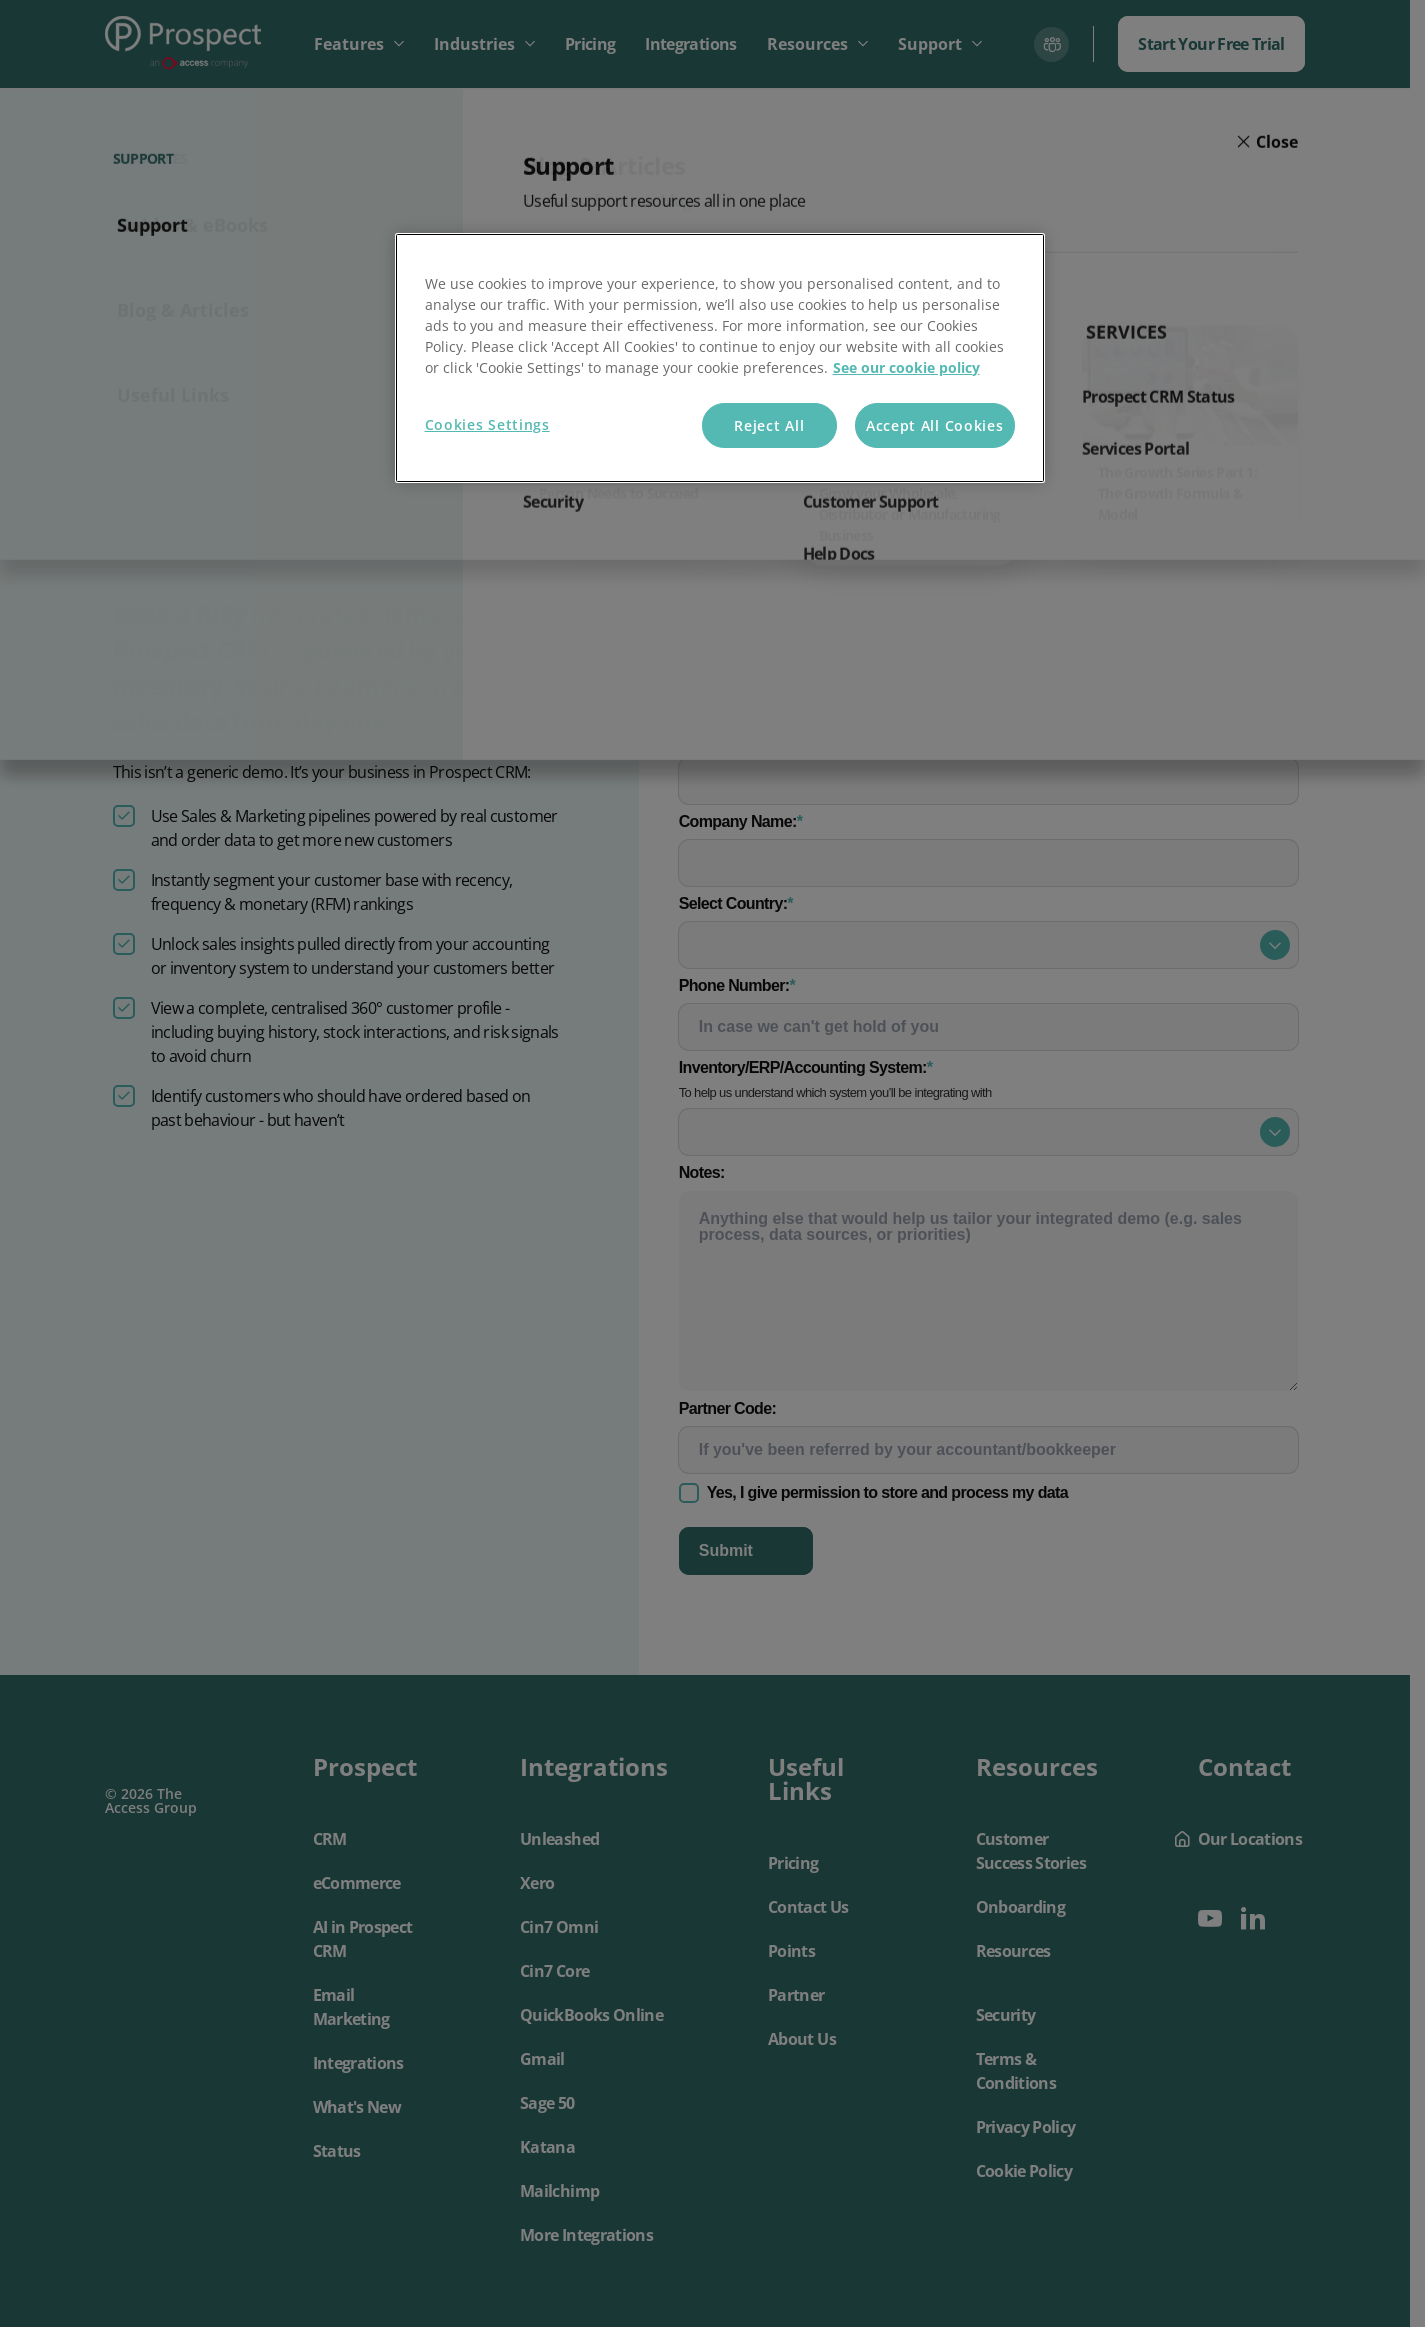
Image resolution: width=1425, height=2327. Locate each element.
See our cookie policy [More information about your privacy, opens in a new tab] (906, 367)
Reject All (769, 425)
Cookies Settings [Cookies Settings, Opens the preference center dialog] (487, 424)
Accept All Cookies (935, 425)
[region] (720, 358)
